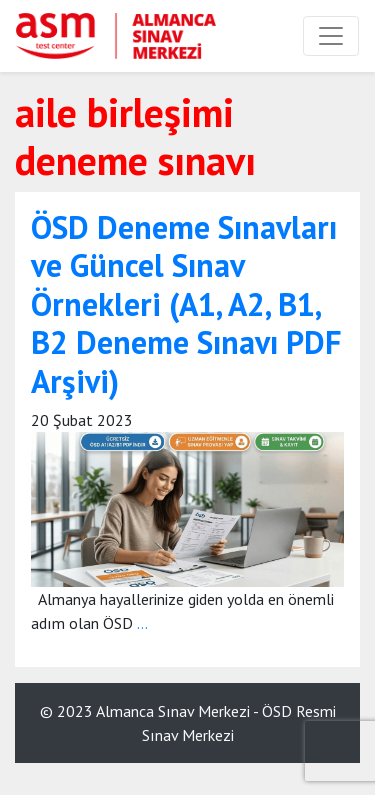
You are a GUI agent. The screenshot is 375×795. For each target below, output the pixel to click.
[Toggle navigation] (331, 36)
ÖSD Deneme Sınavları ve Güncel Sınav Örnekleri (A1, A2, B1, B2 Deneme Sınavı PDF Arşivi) (186, 304)
